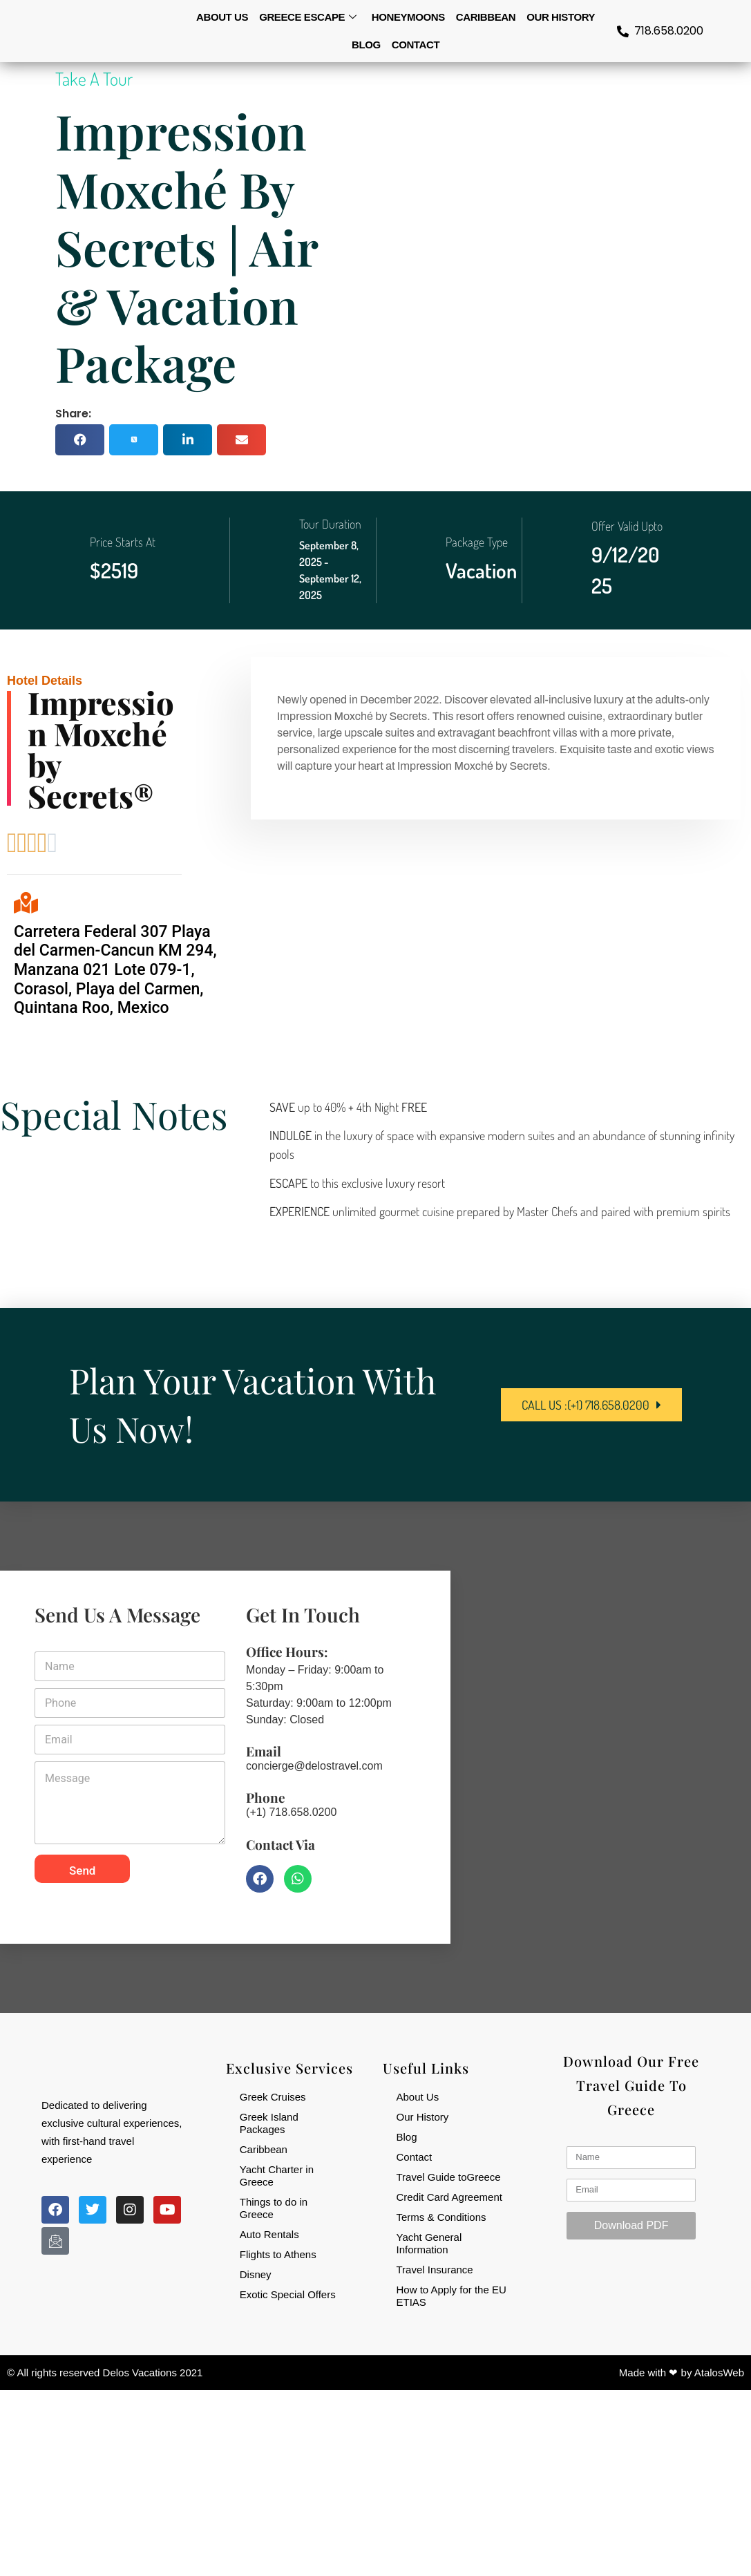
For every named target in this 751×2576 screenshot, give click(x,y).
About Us (418, 2096)
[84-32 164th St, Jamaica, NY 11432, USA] (600, 1756)
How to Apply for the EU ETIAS (451, 2295)
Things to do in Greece (273, 2207)
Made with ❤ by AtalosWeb (681, 2372)
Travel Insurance (435, 2269)
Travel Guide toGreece (449, 2176)
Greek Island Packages (269, 2122)
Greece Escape (308, 17)
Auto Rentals (269, 2233)
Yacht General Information (429, 2243)
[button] (79, 439)
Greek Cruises (273, 2096)
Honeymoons (408, 17)
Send (82, 1870)
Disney (256, 2274)
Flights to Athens (278, 2254)
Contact (415, 44)
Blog (366, 44)
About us (222, 17)
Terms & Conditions (441, 2216)
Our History (560, 17)
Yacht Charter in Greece (277, 2175)
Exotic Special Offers (288, 2294)
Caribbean (485, 17)
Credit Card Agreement (449, 2196)
